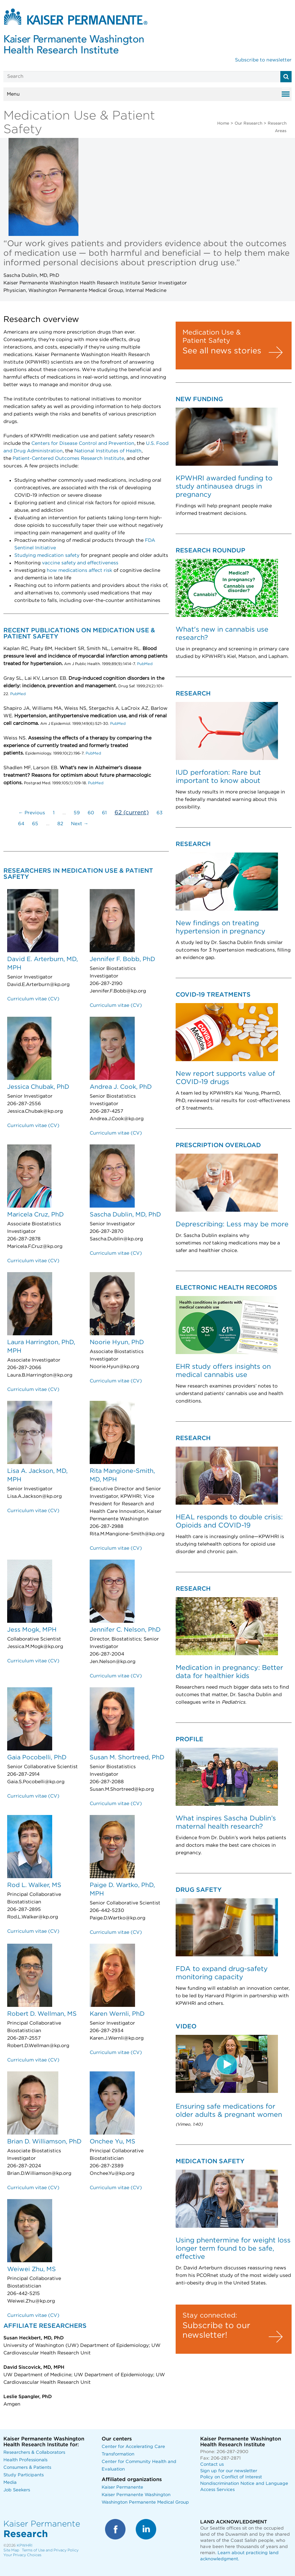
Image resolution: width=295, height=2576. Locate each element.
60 (91, 813)
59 (77, 813)
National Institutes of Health (108, 451)
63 (160, 813)
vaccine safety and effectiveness (80, 563)
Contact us (212, 2464)
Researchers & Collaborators (34, 2452)
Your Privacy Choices (22, 2555)
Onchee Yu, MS (112, 2142)
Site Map (11, 2550)
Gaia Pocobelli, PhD (37, 1758)
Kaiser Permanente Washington (136, 2495)
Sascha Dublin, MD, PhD (125, 1215)
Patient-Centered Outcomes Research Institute (68, 458)
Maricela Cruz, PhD (35, 1215)
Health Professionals (25, 2460)
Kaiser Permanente (122, 2487)
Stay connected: (209, 2315)
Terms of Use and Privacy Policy (50, 2550)
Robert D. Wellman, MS (42, 2014)
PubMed (144, 664)
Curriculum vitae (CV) (33, 999)
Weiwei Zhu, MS (31, 2269)
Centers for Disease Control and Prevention (82, 443)
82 (60, 823)
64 (21, 823)
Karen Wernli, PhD (117, 2014)
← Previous (31, 813)
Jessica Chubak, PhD (38, 1087)
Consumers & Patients (27, 2467)
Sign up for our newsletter (228, 2471)
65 (35, 823)
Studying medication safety (46, 555)
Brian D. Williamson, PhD (44, 2142)
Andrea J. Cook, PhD (121, 1087)
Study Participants (23, 2475)
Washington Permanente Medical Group (145, 2502)
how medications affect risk (79, 570)
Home (223, 123)
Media (10, 2482)
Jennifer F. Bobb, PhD (122, 959)
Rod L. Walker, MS (34, 1885)
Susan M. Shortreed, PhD (127, 1758)
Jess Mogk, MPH (32, 1630)
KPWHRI (24, 2545)
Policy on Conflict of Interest (231, 2477)
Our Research (248, 123)
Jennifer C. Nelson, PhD (125, 1630)
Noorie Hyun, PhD (117, 1342)
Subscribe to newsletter (263, 60)
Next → (79, 823)
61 (104, 813)
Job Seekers (16, 2490)
